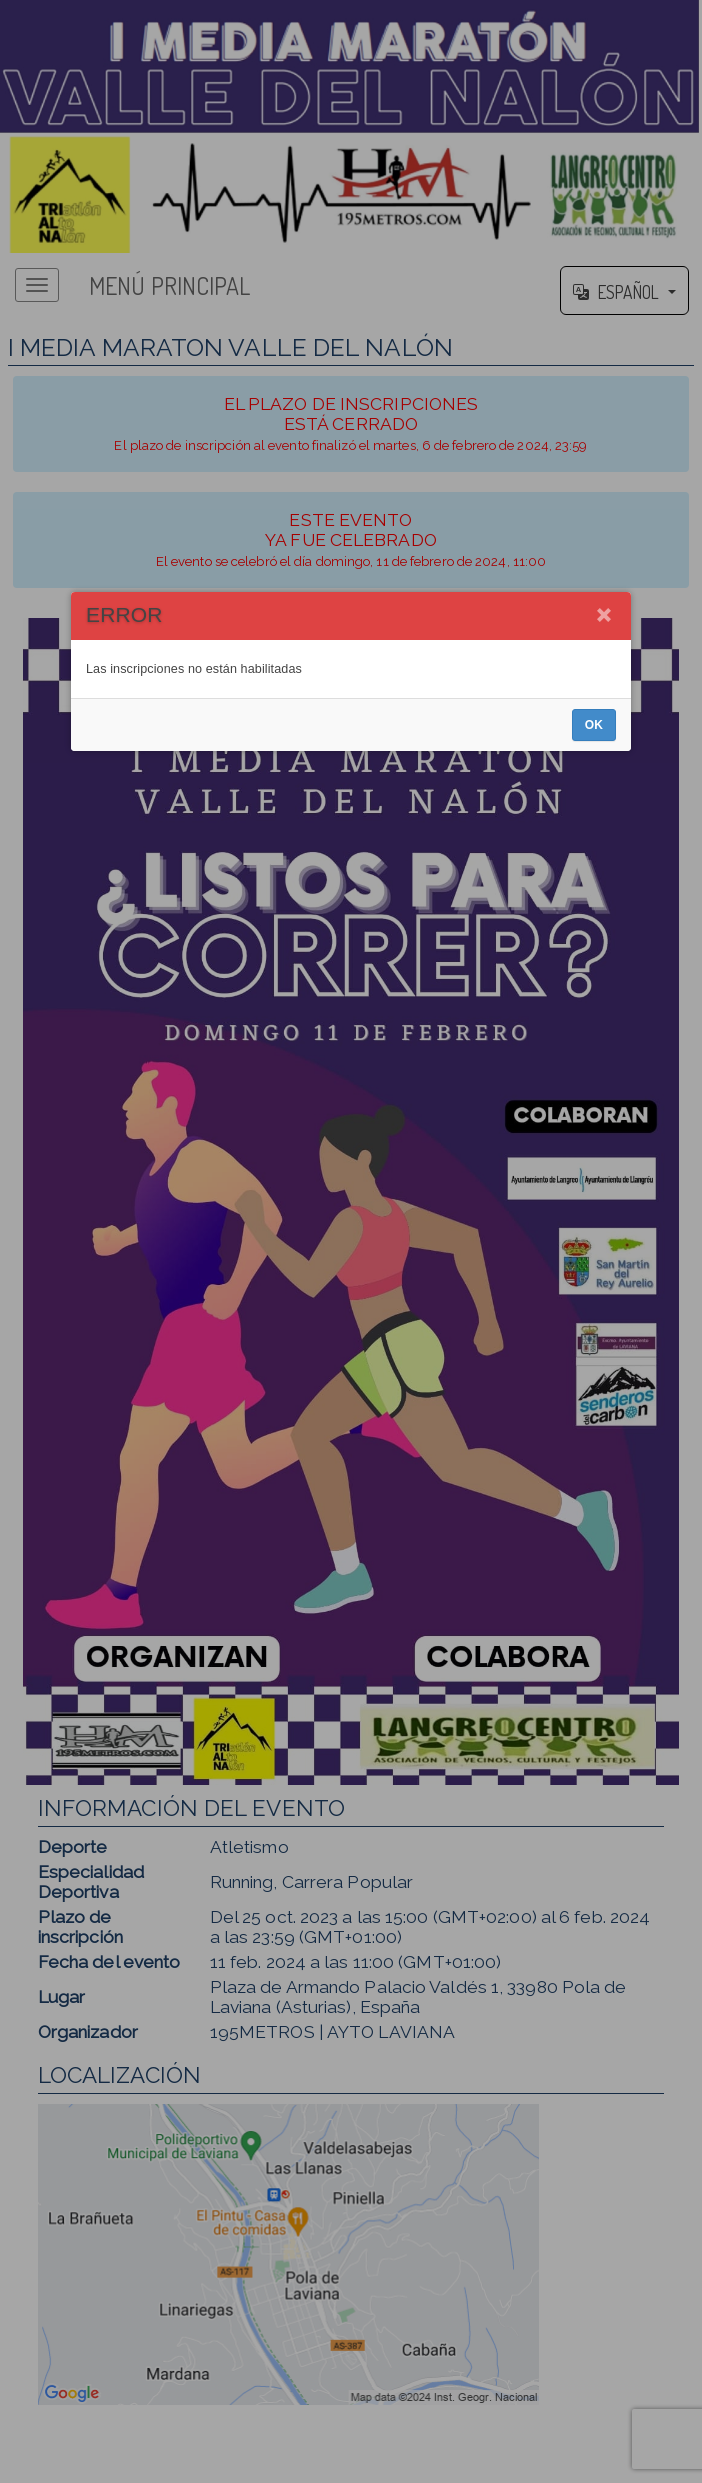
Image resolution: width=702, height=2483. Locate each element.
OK (594, 1295)
